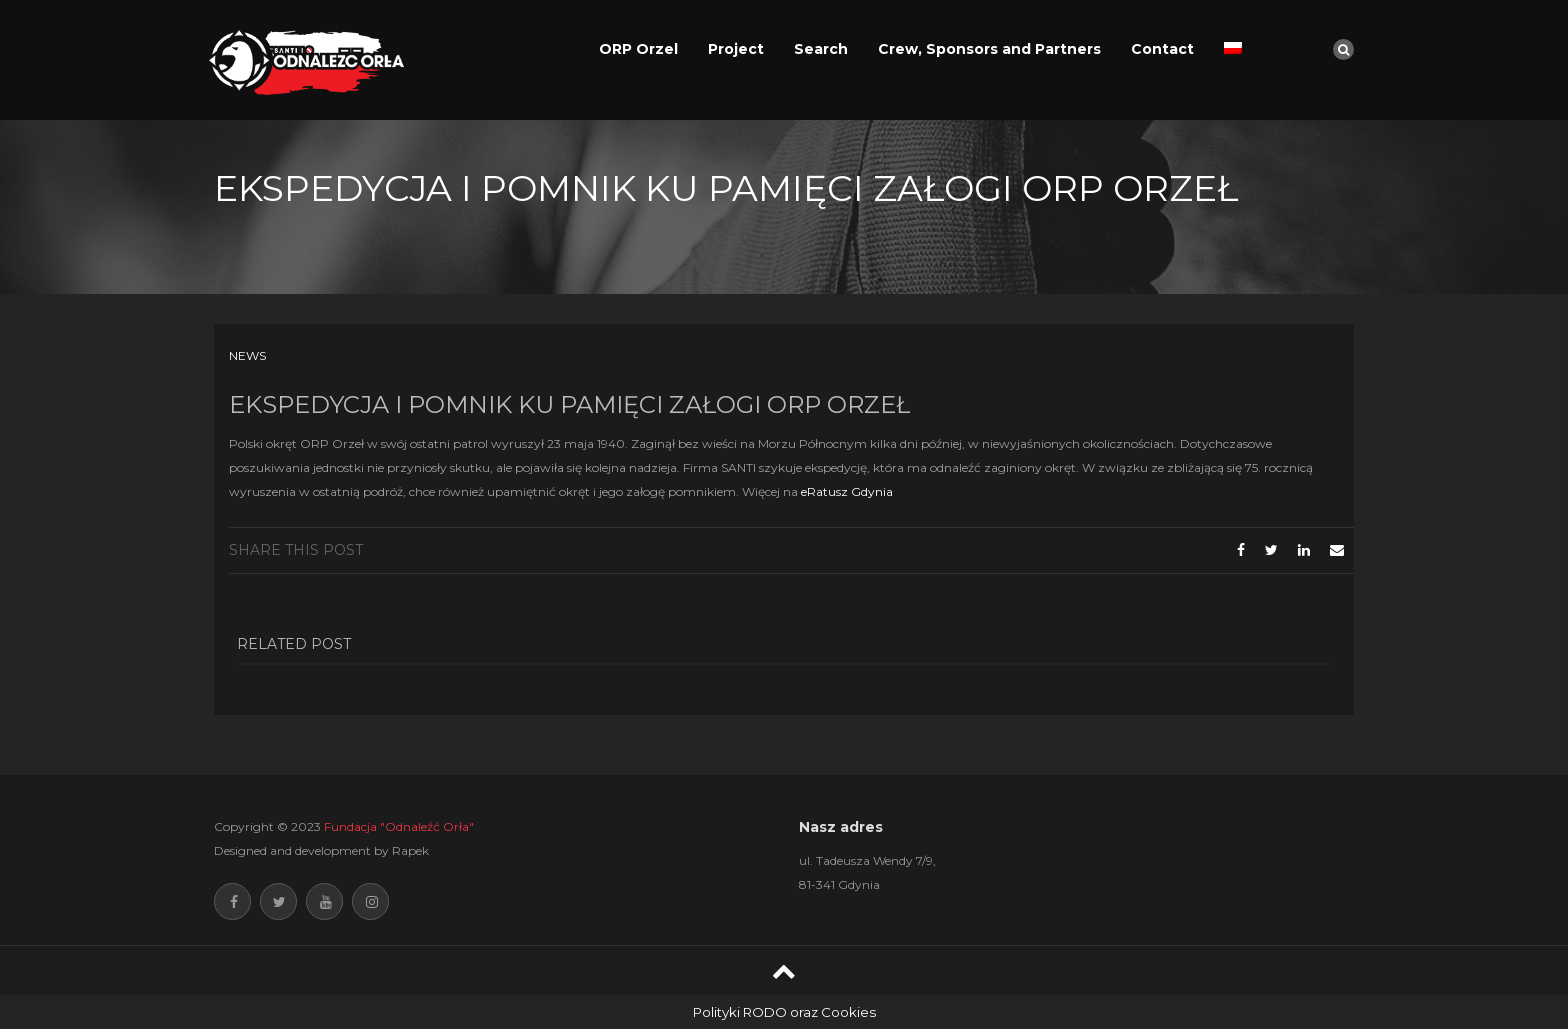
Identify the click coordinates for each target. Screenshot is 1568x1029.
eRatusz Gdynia (847, 491)
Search (821, 49)
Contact (1162, 49)
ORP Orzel (638, 49)
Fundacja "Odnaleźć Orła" (399, 826)
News (247, 355)
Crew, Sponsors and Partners (989, 49)
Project (736, 49)
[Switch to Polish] (1233, 49)
